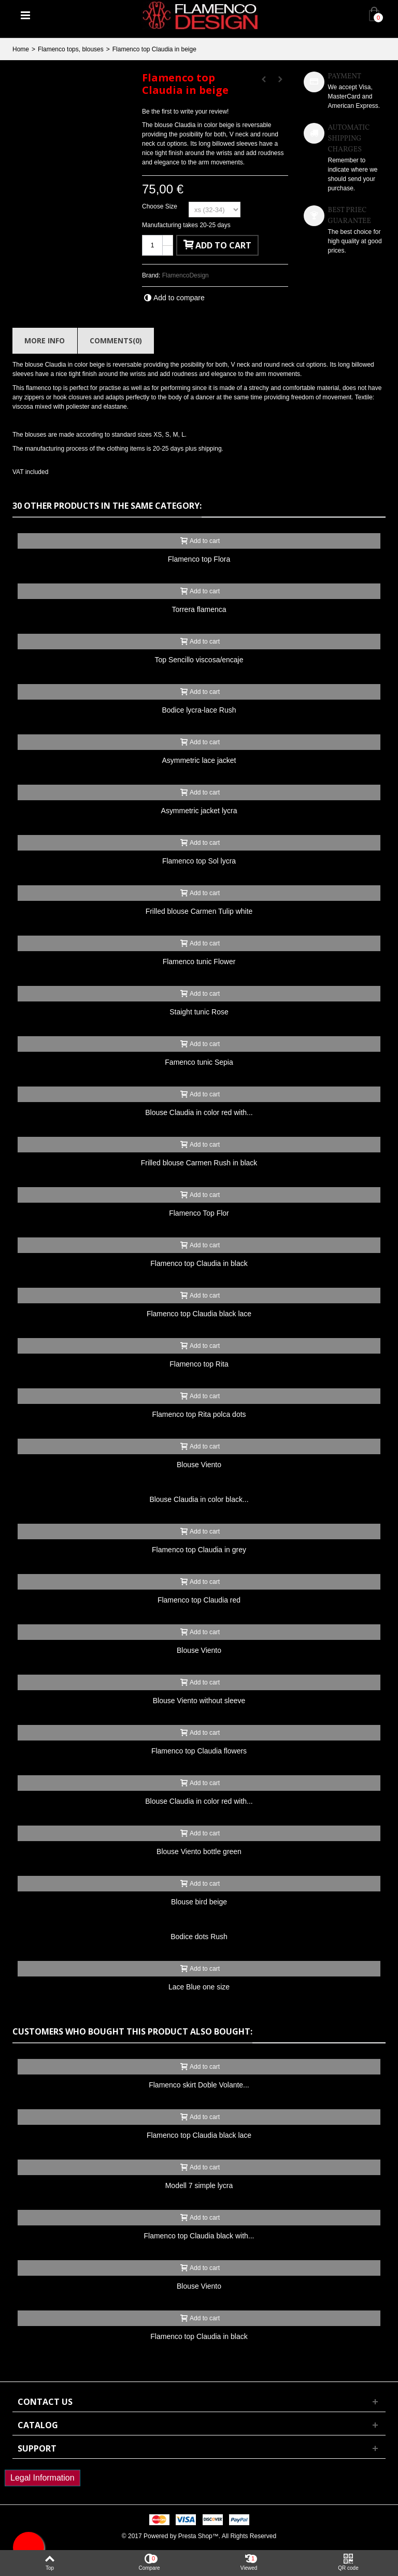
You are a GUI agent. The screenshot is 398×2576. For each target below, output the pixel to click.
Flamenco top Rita (198, 1364)
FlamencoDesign (185, 275)
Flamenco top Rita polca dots (199, 1414)
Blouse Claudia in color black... (198, 1499)
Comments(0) (116, 340)
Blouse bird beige (199, 1902)
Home (20, 49)
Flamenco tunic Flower (199, 961)
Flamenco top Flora (199, 559)
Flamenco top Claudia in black (198, 1263)
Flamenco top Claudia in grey (199, 1549)
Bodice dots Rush (199, 1936)
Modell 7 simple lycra (199, 2185)
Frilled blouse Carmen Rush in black (199, 1163)
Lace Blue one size (199, 1987)
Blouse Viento (199, 1464)
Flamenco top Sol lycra (199, 861)
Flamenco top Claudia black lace (199, 1314)
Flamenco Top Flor (199, 1213)
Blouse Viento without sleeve (199, 1700)
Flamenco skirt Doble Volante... (199, 2085)
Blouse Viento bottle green (199, 1851)
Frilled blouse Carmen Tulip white (199, 911)
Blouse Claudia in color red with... (199, 1112)
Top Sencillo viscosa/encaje (198, 660)
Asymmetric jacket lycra (199, 810)
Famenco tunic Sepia (199, 1062)
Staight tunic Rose (199, 1012)
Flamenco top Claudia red (199, 1600)
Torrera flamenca (199, 609)
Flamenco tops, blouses (71, 49)
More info (44, 340)
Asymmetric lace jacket (199, 760)
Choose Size (160, 206)
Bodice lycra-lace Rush (199, 710)
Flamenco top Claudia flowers (199, 1751)
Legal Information (42, 2477)
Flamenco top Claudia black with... (199, 2236)
